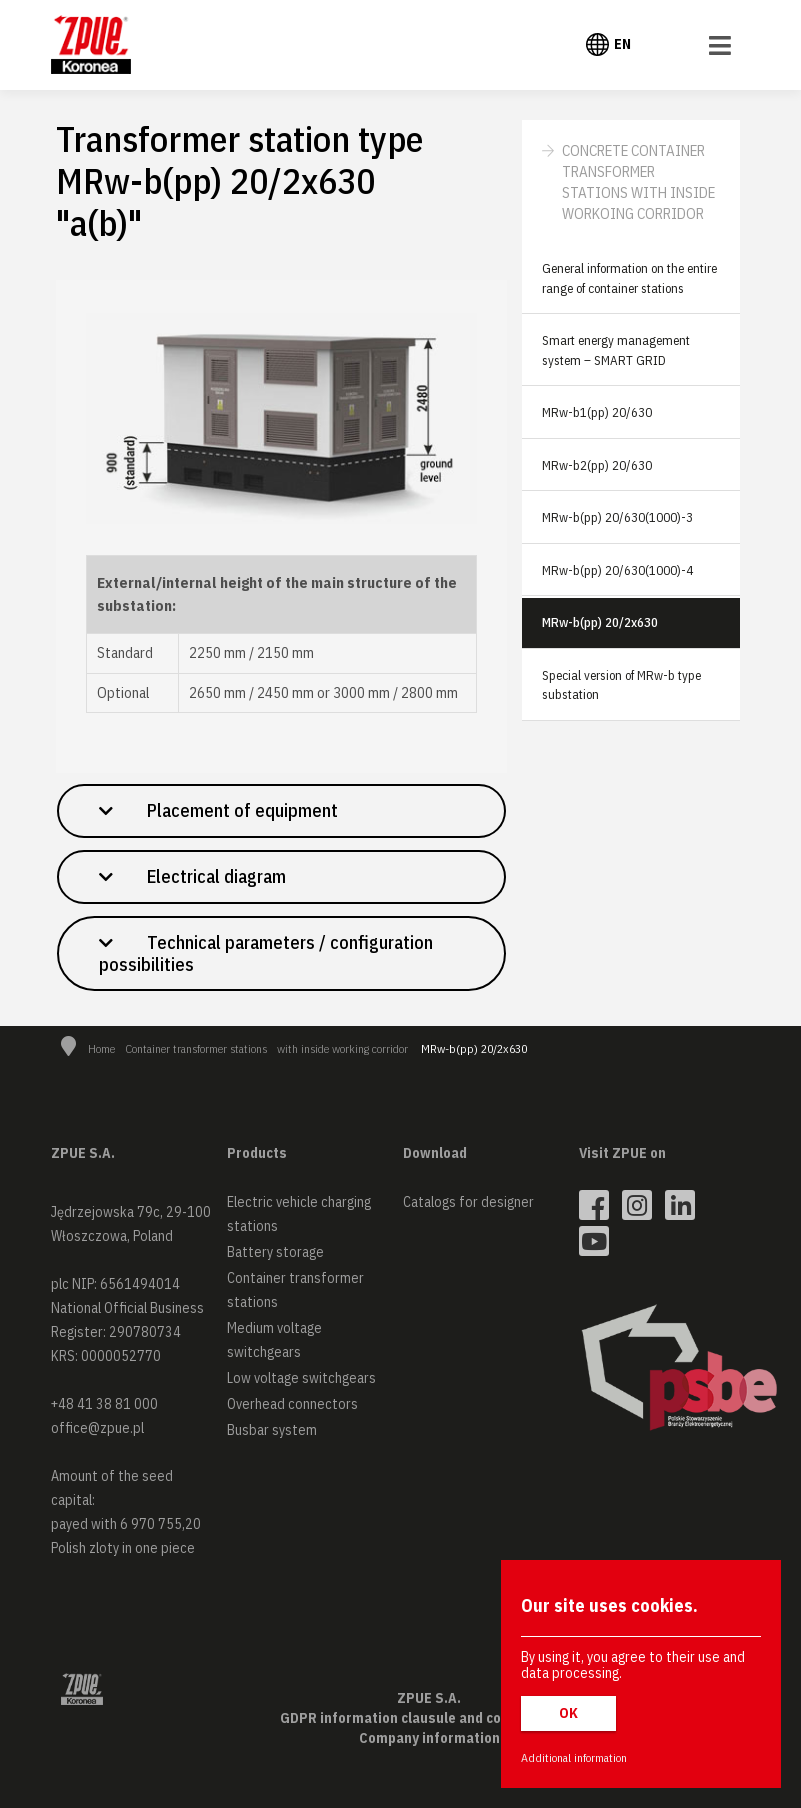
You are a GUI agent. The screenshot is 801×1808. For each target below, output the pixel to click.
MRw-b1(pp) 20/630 (597, 412)
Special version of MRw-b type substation (621, 685)
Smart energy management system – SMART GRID (616, 350)
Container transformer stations (196, 1048)
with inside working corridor (342, 1048)
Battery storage (275, 1252)
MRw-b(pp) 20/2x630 (600, 622)
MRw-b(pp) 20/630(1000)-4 (617, 570)
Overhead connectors (292, 1404)
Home (101, 1048)
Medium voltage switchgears (274, 1340)
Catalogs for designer (468, 1202)
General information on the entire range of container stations (629, 278)
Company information (429, 1738)
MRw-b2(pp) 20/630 (597, 465)
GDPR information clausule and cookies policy (429, 1718)
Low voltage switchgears (301, 1378)
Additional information (574, 1757)
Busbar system (272, 1430)
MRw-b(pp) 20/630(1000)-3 (617, 517)
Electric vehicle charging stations (299, 1214)
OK (568, 1713)
